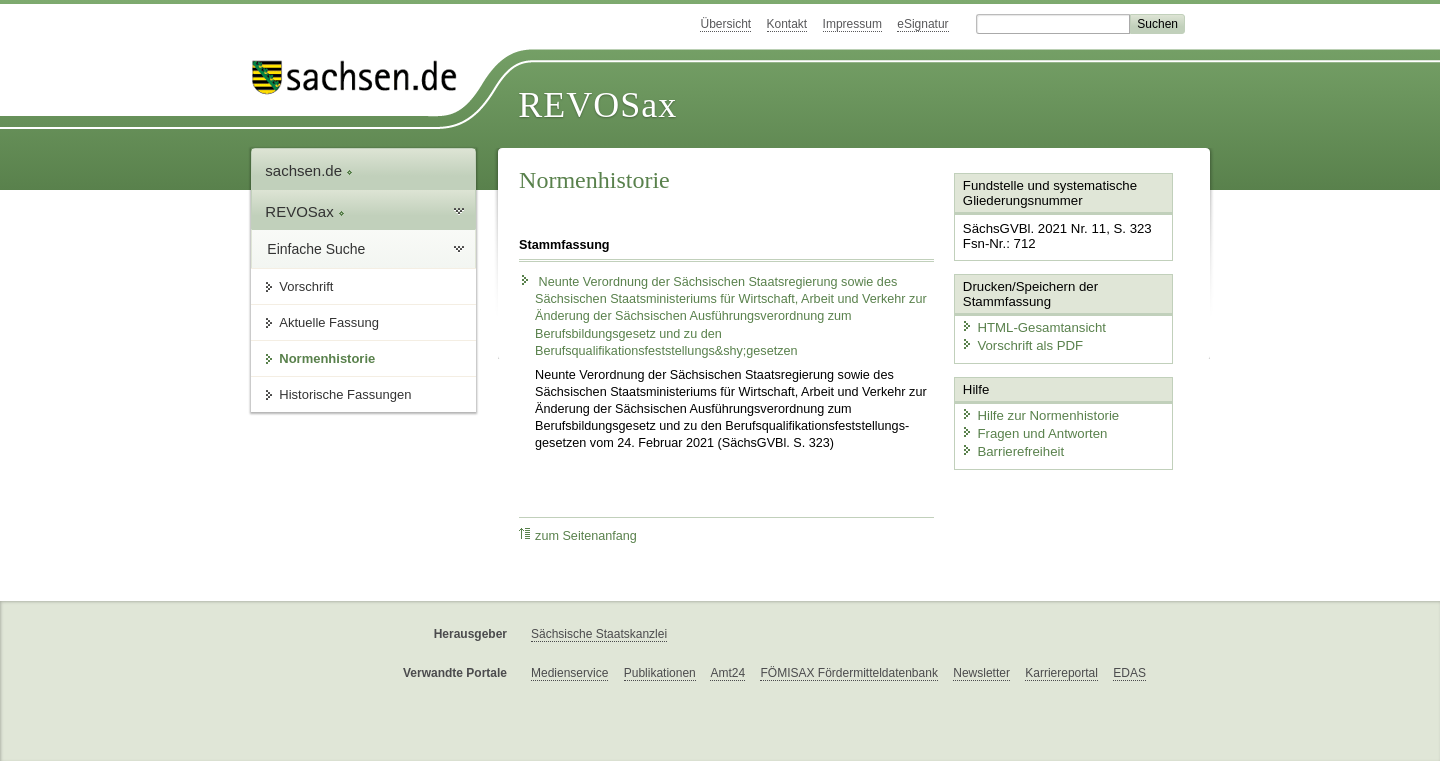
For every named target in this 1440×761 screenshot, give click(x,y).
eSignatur (922, 24)
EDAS (1129, 673)
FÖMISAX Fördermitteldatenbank (848, 673)
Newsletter (981, 673)
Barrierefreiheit (1011, 447)
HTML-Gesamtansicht (1031, 325)
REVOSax (597, 105)
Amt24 (727, 673)
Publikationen (660, 673)
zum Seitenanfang (578, 535)
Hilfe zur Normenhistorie (1037, 412)
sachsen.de (309, 170)
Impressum (852, 24)
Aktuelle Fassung (329, 322)
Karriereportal (1061, 673)
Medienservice (569, 673)
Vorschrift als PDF (1020, 343)
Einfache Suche (316, 249)
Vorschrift (306, 286)
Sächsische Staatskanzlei (599, 634)
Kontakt (787, 24)
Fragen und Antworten (1032, 430)
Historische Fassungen (345, 394)
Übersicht (725, 24)
